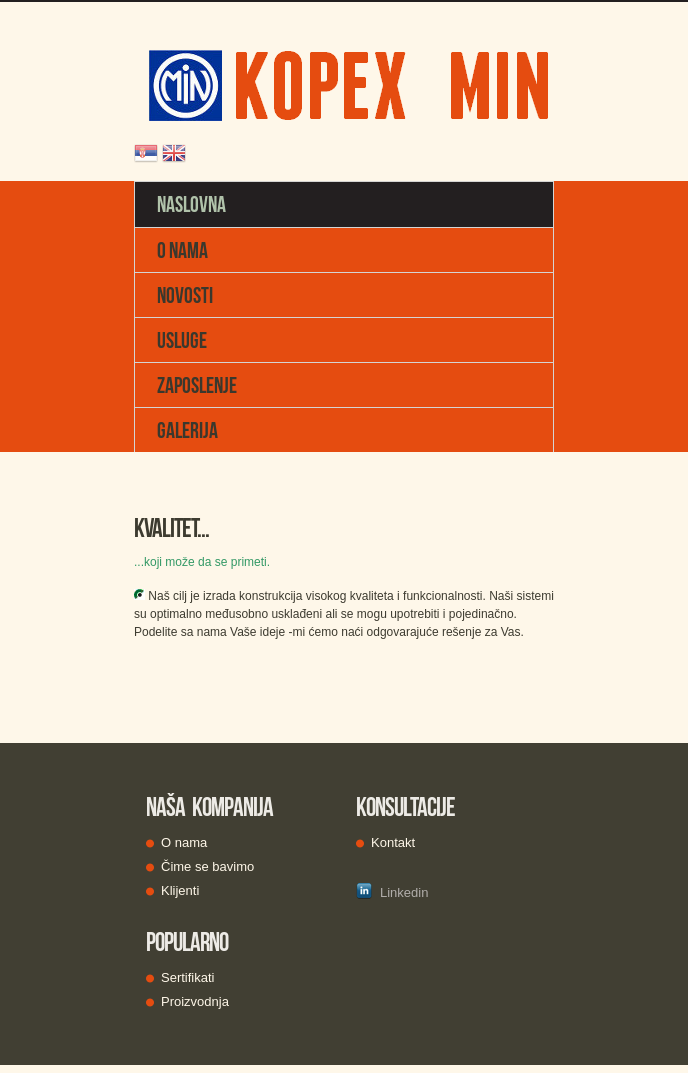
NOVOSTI (185, 295)
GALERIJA (187, 430)
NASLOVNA (191, 204)
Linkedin (392, 891)
